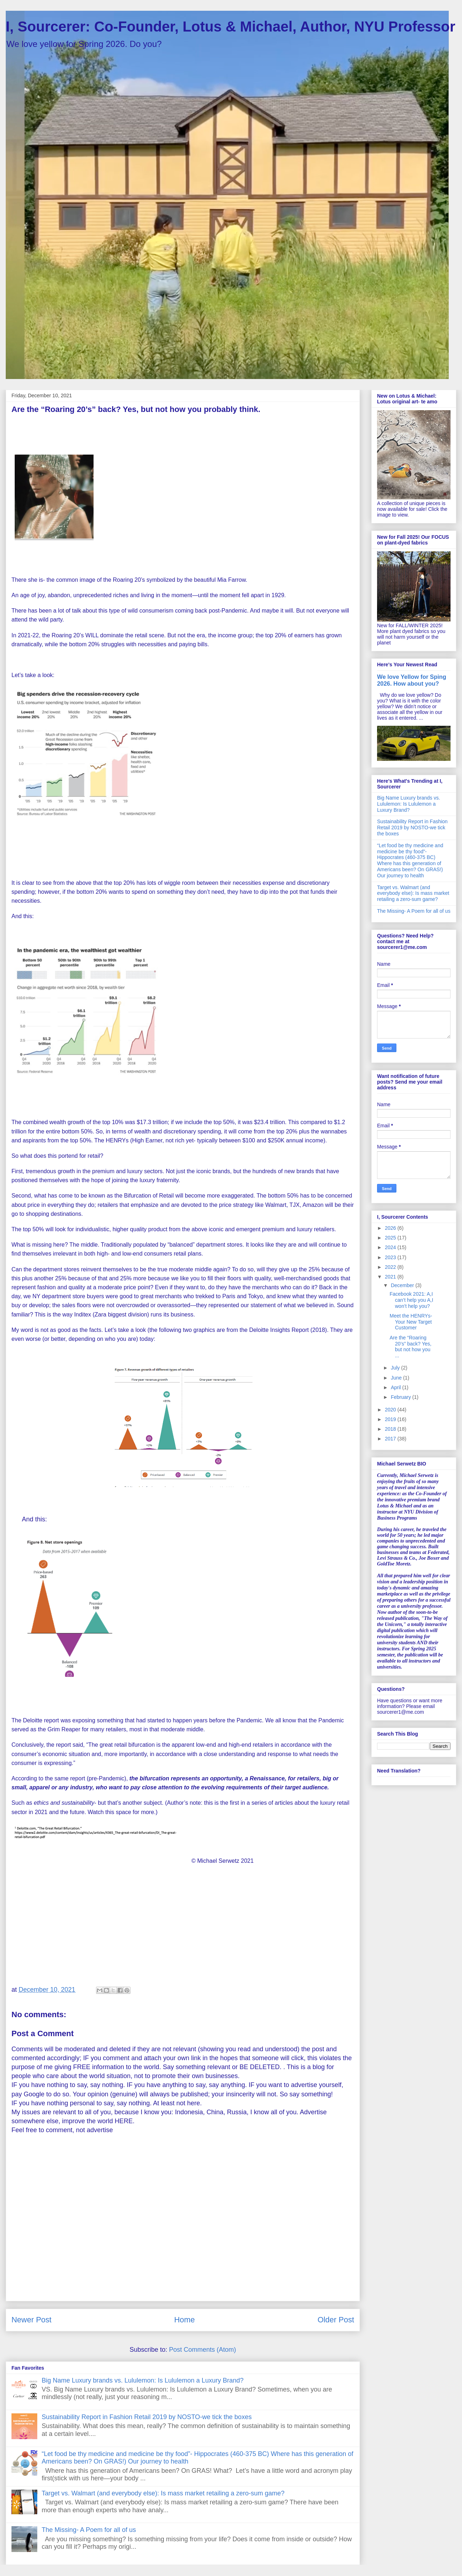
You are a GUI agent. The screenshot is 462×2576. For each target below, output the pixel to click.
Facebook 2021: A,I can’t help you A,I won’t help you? (411, 1300)
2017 (391, 1438)
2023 (391, 1257)
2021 (391, 1277)
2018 (391, 1429)
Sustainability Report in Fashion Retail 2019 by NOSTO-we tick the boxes (147, 2417)
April (396, 1387)
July (396, 1368)
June (397, 1378)
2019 (391, 1419)
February (401, 1397)
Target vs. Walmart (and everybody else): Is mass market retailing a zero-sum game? (163, 2493)
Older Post (336, 2319)
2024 (391, 1247)
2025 (391, 1238)
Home (184, 2319)
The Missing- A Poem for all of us (89, 2529)
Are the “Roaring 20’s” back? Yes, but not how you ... (411, 1346)
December (403, 1285)
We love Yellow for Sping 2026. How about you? (411, 680)
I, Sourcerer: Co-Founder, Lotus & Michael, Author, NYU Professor (230, 26)
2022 (391, 1267)
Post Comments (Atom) (202, 2349)
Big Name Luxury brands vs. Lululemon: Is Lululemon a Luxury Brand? (142, 2380)
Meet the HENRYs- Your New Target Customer (411, 1322)
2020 (391, 1409)
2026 (391, 1228)
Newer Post (31, 2319)
